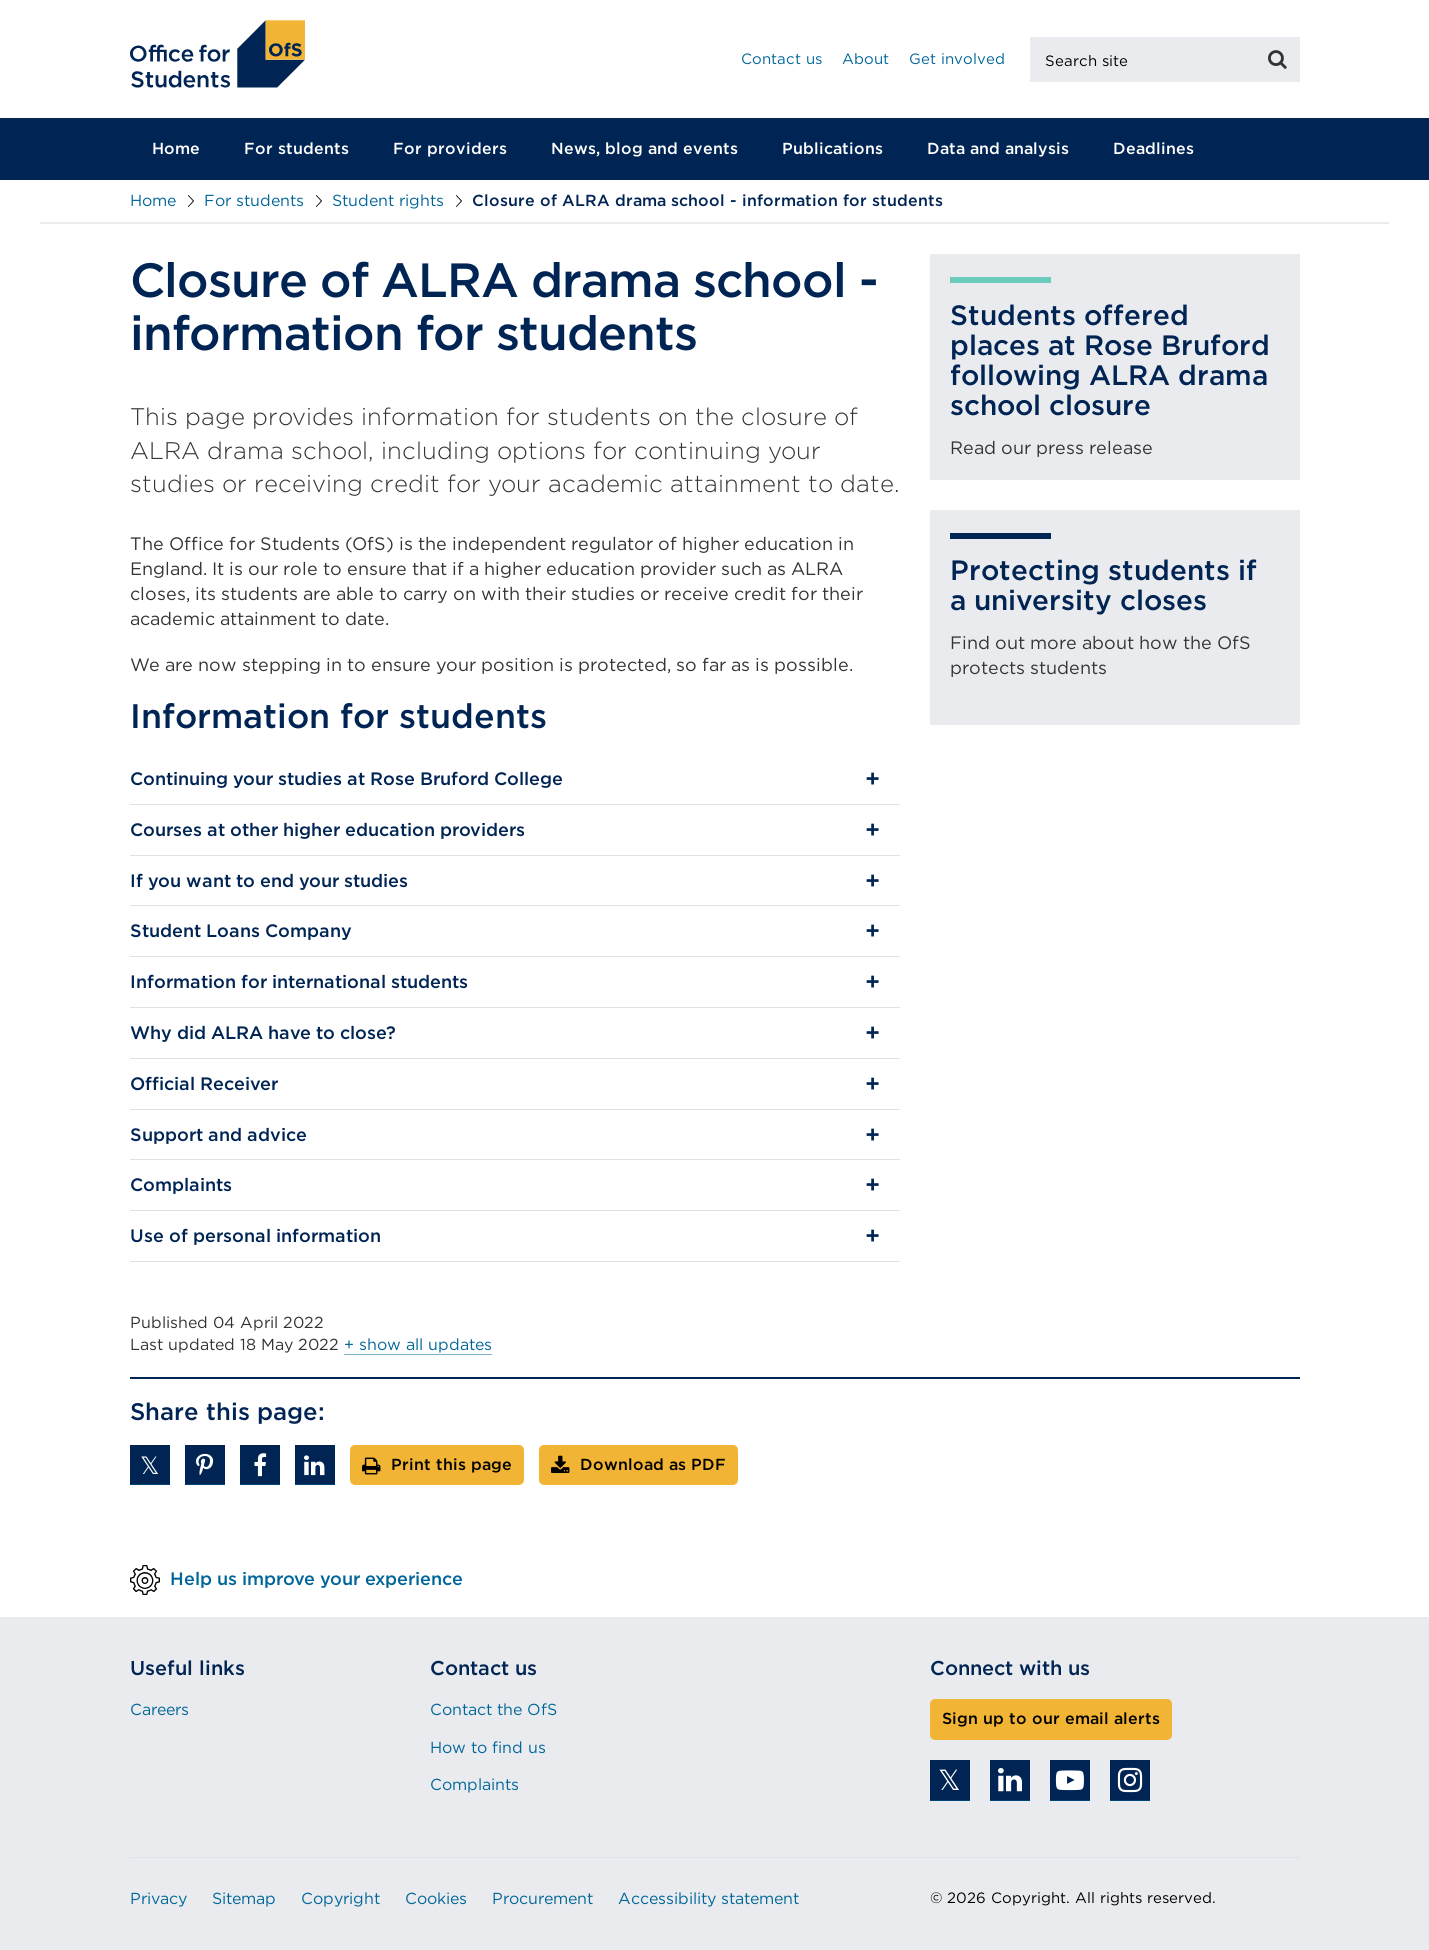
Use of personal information (255, 1235)
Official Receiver (204, 1083)
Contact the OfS (493, 1709)
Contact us (781, 59)
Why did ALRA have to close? (263, 1032)
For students (296, 148)
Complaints (181, 1184)
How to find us (488, 1747)
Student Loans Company (241, 930)
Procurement (542, 1898)
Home (176, 148)
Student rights (388, 200)
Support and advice (218, 1134)
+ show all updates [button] (418, 1344)
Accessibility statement (708, 1898)
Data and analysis (998, 148)
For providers (450, 148)
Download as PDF (653, 1464)
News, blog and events (644, 148)
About (865, 59)
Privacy (158, 1898)
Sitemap (244, 1898)
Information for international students (299, 981)
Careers (159, 1709)
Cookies (436, 1898)
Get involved (957, 59)
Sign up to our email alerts (1051, 1718)
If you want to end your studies (269, 880)
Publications (832, 148)
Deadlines (1153, 148)
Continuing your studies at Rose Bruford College (346, 778)
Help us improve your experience (316, 1578)
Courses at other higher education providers (327, 829)
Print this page (451, 1464)
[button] (150, 1465)
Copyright (340, 1898)
